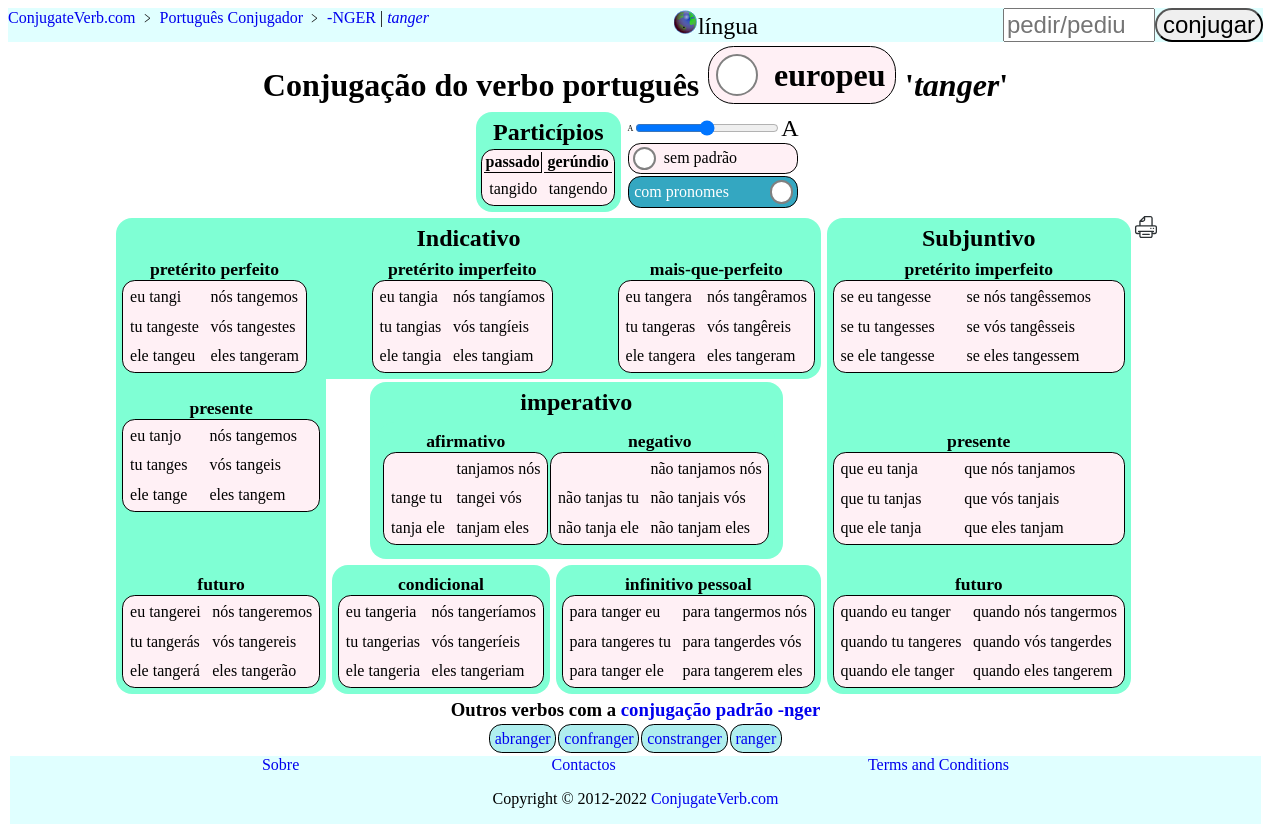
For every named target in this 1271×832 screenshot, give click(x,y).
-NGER (351, 17)
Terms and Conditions (938, 764)
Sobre (280, 764)
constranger (684, 738)
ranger (755, 738)
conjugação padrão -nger (721, 709)
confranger (598, 738)
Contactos (584, 764)
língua (728, 26)
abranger (523, 738)
